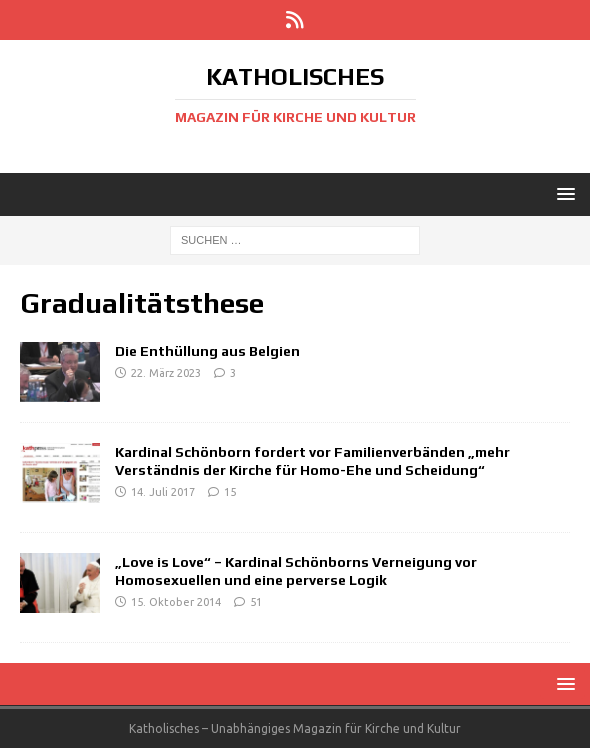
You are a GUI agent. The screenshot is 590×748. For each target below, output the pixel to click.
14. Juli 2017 (163, 492)
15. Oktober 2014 (176, 602)
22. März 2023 (166, 373)
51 (256, 602)
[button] (562, 193)
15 (230, 492)
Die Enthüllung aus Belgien (207, 351)
